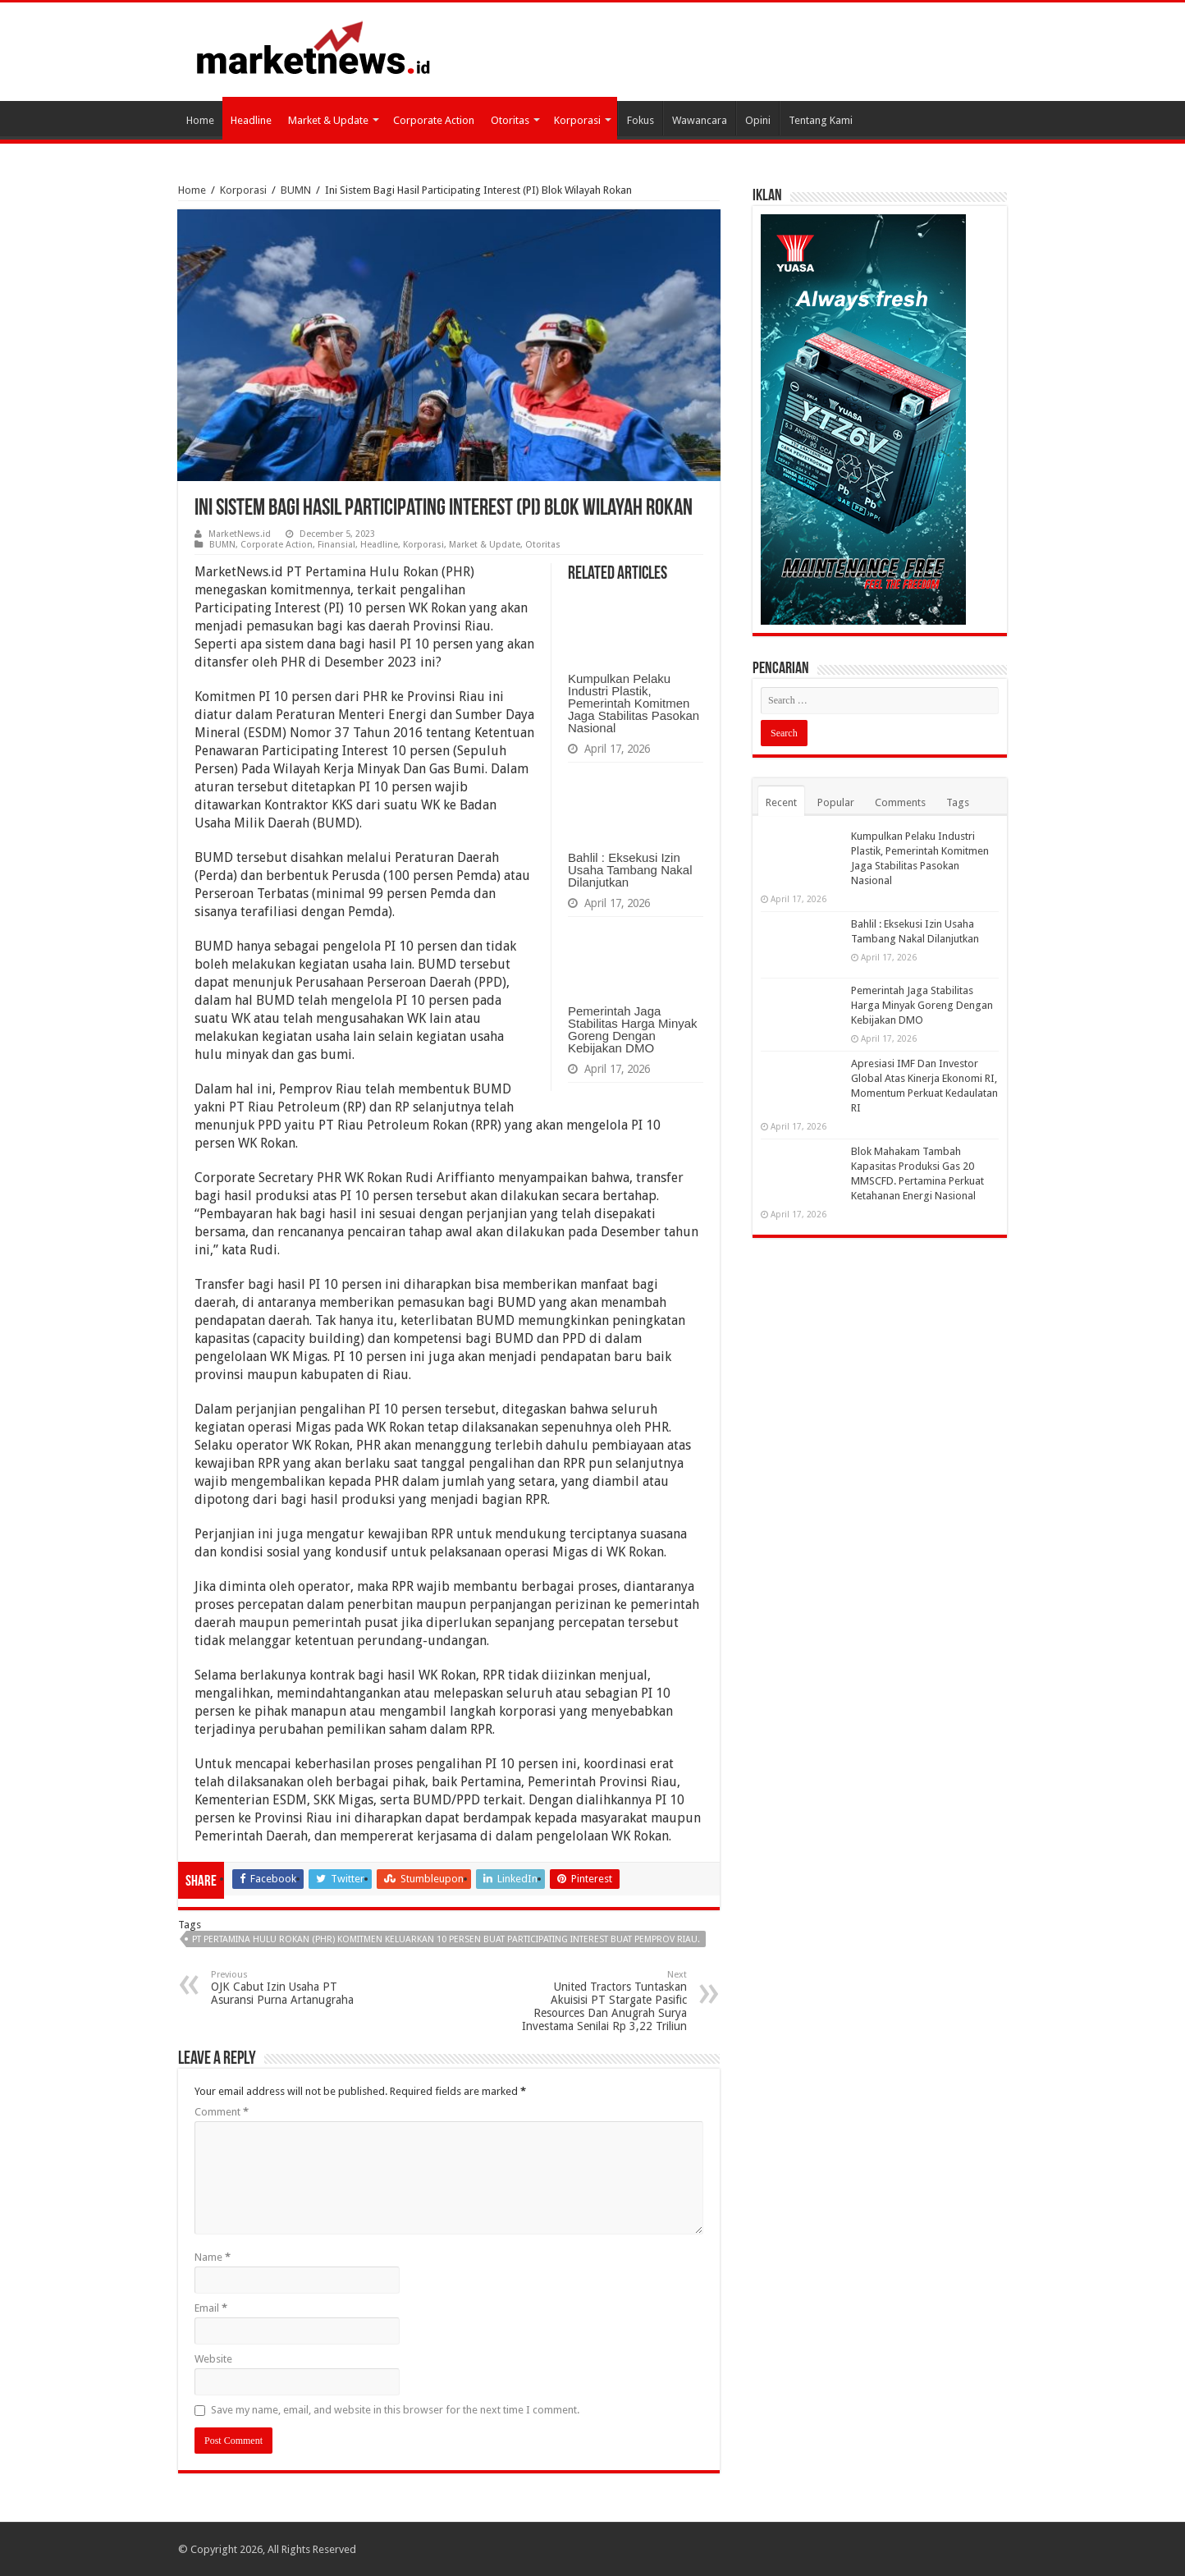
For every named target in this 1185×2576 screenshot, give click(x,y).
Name (212, 2257)
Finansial (336, 544)
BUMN (296, 190)
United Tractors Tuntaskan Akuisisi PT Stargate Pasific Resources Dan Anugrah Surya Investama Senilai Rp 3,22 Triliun (603, 2001)
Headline (251, 120)
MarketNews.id (239, 534)
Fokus (640, 120)
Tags (957, 802)
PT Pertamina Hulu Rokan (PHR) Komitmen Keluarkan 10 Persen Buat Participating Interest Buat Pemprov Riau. (446, 1939)
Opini (758, 120)
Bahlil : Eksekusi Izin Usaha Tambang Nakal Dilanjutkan (630, 869)
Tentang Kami (821, 120)
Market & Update (328, 120)
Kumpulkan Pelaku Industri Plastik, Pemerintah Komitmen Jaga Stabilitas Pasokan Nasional (633, 703)
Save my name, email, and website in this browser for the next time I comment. (395, 2410)
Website (213, 2359)
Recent (781, 802)
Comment (221, 2112)
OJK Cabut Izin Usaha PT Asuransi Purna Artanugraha (295, 1987)
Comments (900, 802)
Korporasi (577, 120)
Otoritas (510, 120)
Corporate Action (433, 120)
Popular (835, 802)
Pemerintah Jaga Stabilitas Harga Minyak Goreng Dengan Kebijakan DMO (633, 1029)
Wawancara (699, 120)
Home (200, 120)
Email (210, 2308)
